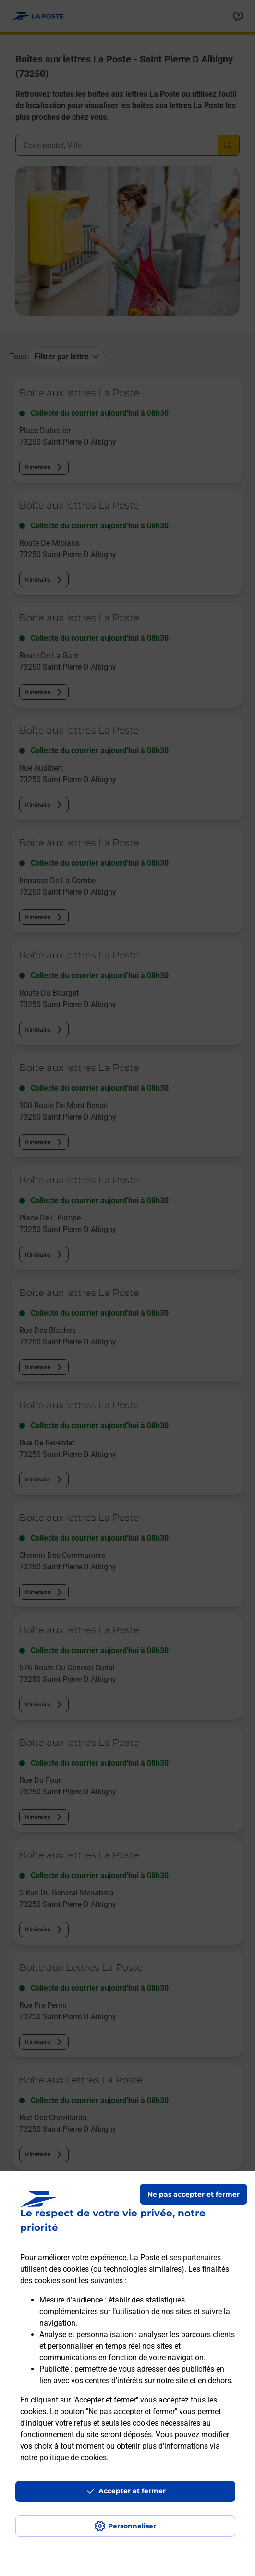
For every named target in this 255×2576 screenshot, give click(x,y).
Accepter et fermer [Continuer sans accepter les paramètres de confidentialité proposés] (132, 2491)
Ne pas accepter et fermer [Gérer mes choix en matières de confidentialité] (193, 2194)
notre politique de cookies (63, 2457)
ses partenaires (195, 2257)
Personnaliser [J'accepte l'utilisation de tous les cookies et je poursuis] (132, 2526)
